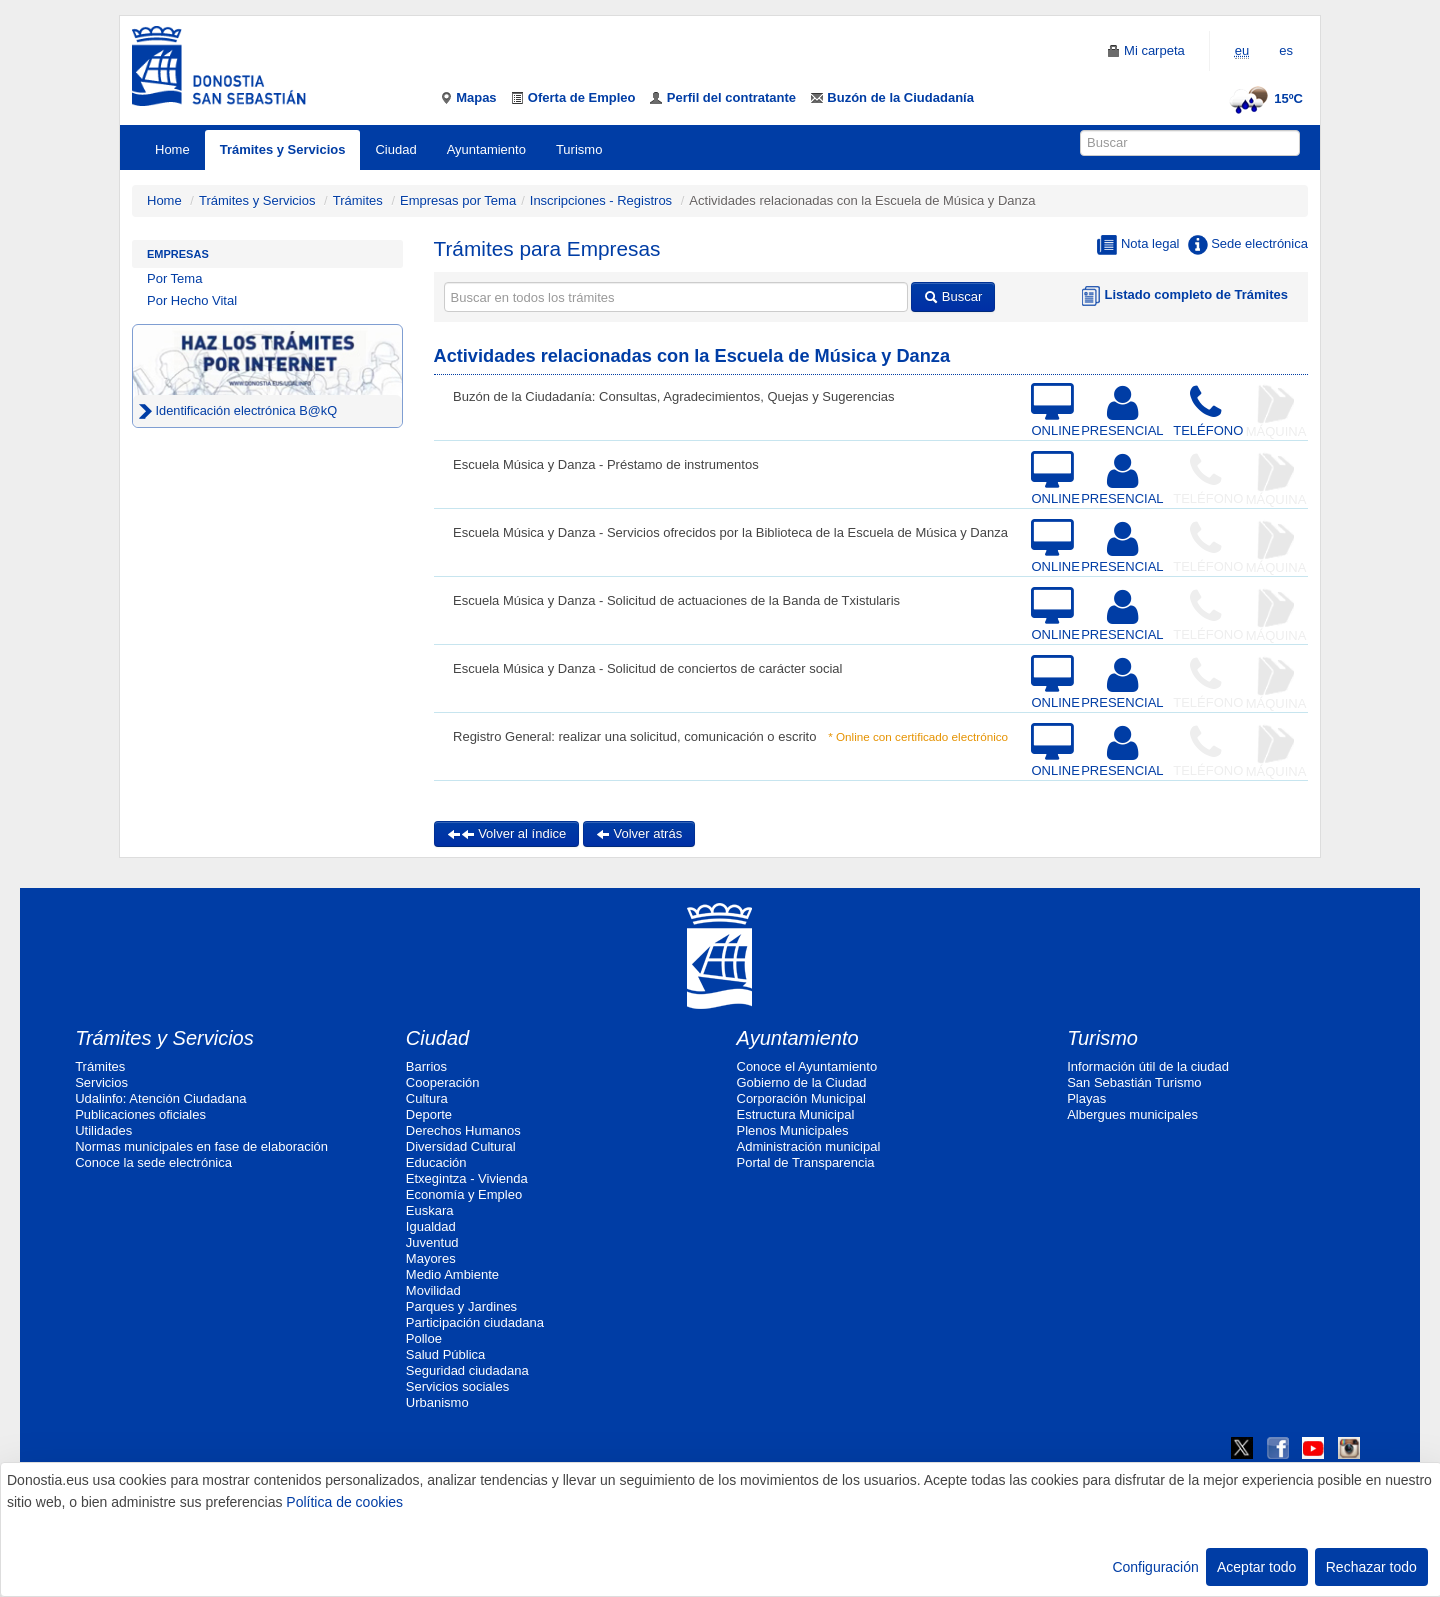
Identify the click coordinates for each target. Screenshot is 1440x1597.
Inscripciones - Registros (601, 200)
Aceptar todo (1256, 1567)
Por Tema (174, 278)
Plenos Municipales (793, 1130)
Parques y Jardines (461, 1306)
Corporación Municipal (801, 1098)
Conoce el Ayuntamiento (807, 1066)
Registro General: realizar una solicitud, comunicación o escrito (634, 736)
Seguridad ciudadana (467, 1370)
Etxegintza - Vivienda (467, 1178)
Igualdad (431, 1226)
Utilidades (103, 1130)
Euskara (430, 1210)
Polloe (424, 1338)
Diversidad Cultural (461, 1146)
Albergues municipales (1132, 1114)
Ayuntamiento (486, 149)
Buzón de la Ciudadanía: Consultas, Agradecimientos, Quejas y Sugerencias (674, 396)
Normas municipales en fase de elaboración (201, 1146)
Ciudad (395, 149)
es (1286, 50)
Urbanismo (437, 1402)
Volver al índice (507, 833)
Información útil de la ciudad (1148, 1066)
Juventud (432, 1242)
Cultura (427, 1098)
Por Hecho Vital (192, 300)
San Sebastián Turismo (1134, 1082)
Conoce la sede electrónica (153, 1162)
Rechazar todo (1371, 1567)
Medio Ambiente (452, 1274)
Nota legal (1138, 245)
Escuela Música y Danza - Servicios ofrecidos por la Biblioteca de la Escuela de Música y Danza (730, 532)
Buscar (953, 296)
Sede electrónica (1248, 245)
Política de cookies (344, 1502)
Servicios (101, 1082)
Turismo (579, 149)
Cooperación (443, 1082)
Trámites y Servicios (283, 149)
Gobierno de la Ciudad (802, 1082)
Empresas (178, 254)
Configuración (1155, 1567)
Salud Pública (446, 1354)
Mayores (431, 1258)
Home (172, 149)
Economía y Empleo (464, 1194)
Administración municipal (809, 1146)
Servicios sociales (457, 1386)
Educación (436, 1162)
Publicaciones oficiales (140, 1114)
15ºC (1263, 98)
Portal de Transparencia (806, 1162)
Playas (1086, 1098)
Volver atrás (639, 833)
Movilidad (433, 1290)
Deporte (429, 1114)
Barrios (426, 1066)
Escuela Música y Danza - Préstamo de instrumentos (606, 464)
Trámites (358, 200)
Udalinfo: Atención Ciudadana (160, 1098)
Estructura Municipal (796, 1114)
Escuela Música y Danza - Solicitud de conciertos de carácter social (647, 668)
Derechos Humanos (463, 1130)
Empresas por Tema (458, 200)
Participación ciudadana (475, 1322)
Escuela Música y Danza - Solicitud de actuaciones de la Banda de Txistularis (676, 600)
